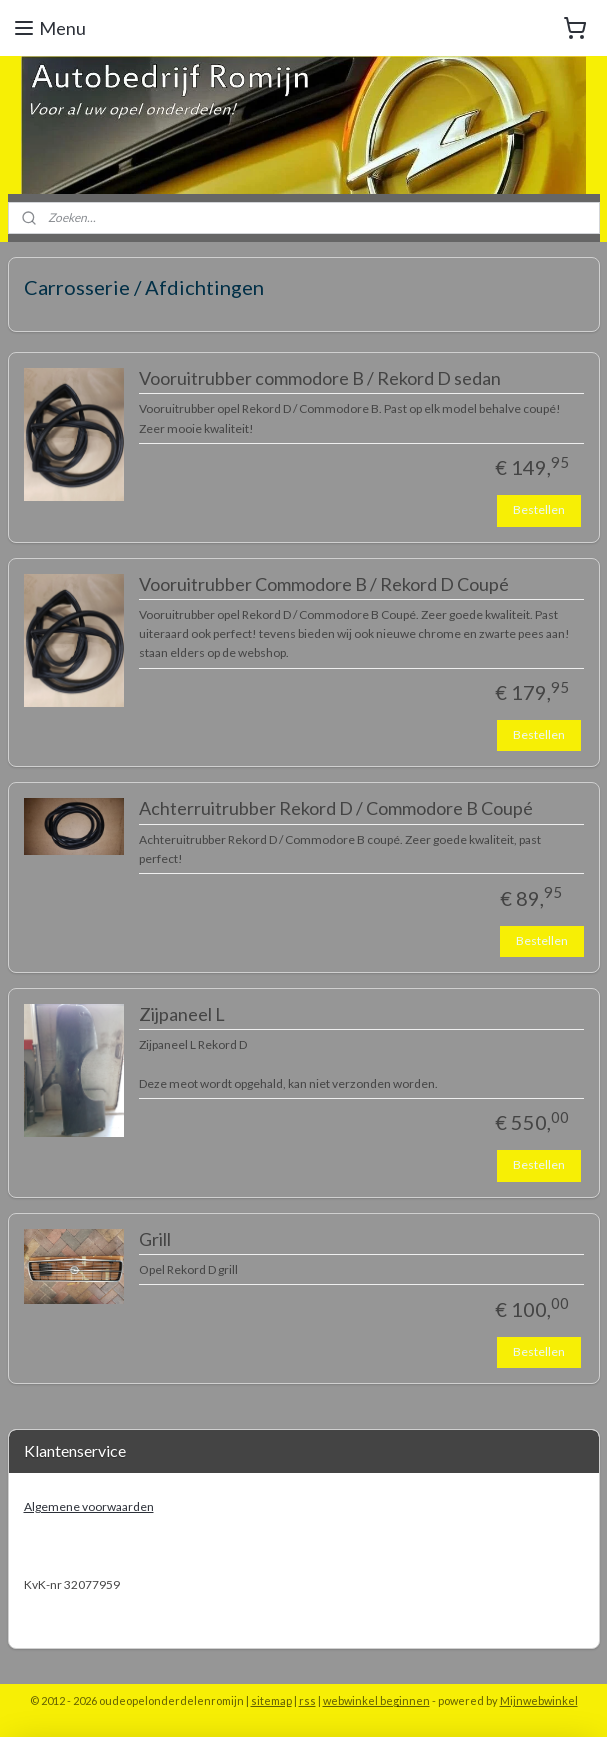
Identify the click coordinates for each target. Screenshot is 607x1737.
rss (307, 1700)
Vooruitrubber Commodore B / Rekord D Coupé (324, 584)
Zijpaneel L (182, 1014)
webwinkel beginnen (376, 1700)
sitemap (271, 1700)
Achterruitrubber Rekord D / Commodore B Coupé (336, 808)
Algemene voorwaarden (89, 1506)
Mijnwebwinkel (539, 1700)
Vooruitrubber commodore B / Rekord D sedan (320, 378)
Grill (155, 1239)
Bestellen (539, 509)
